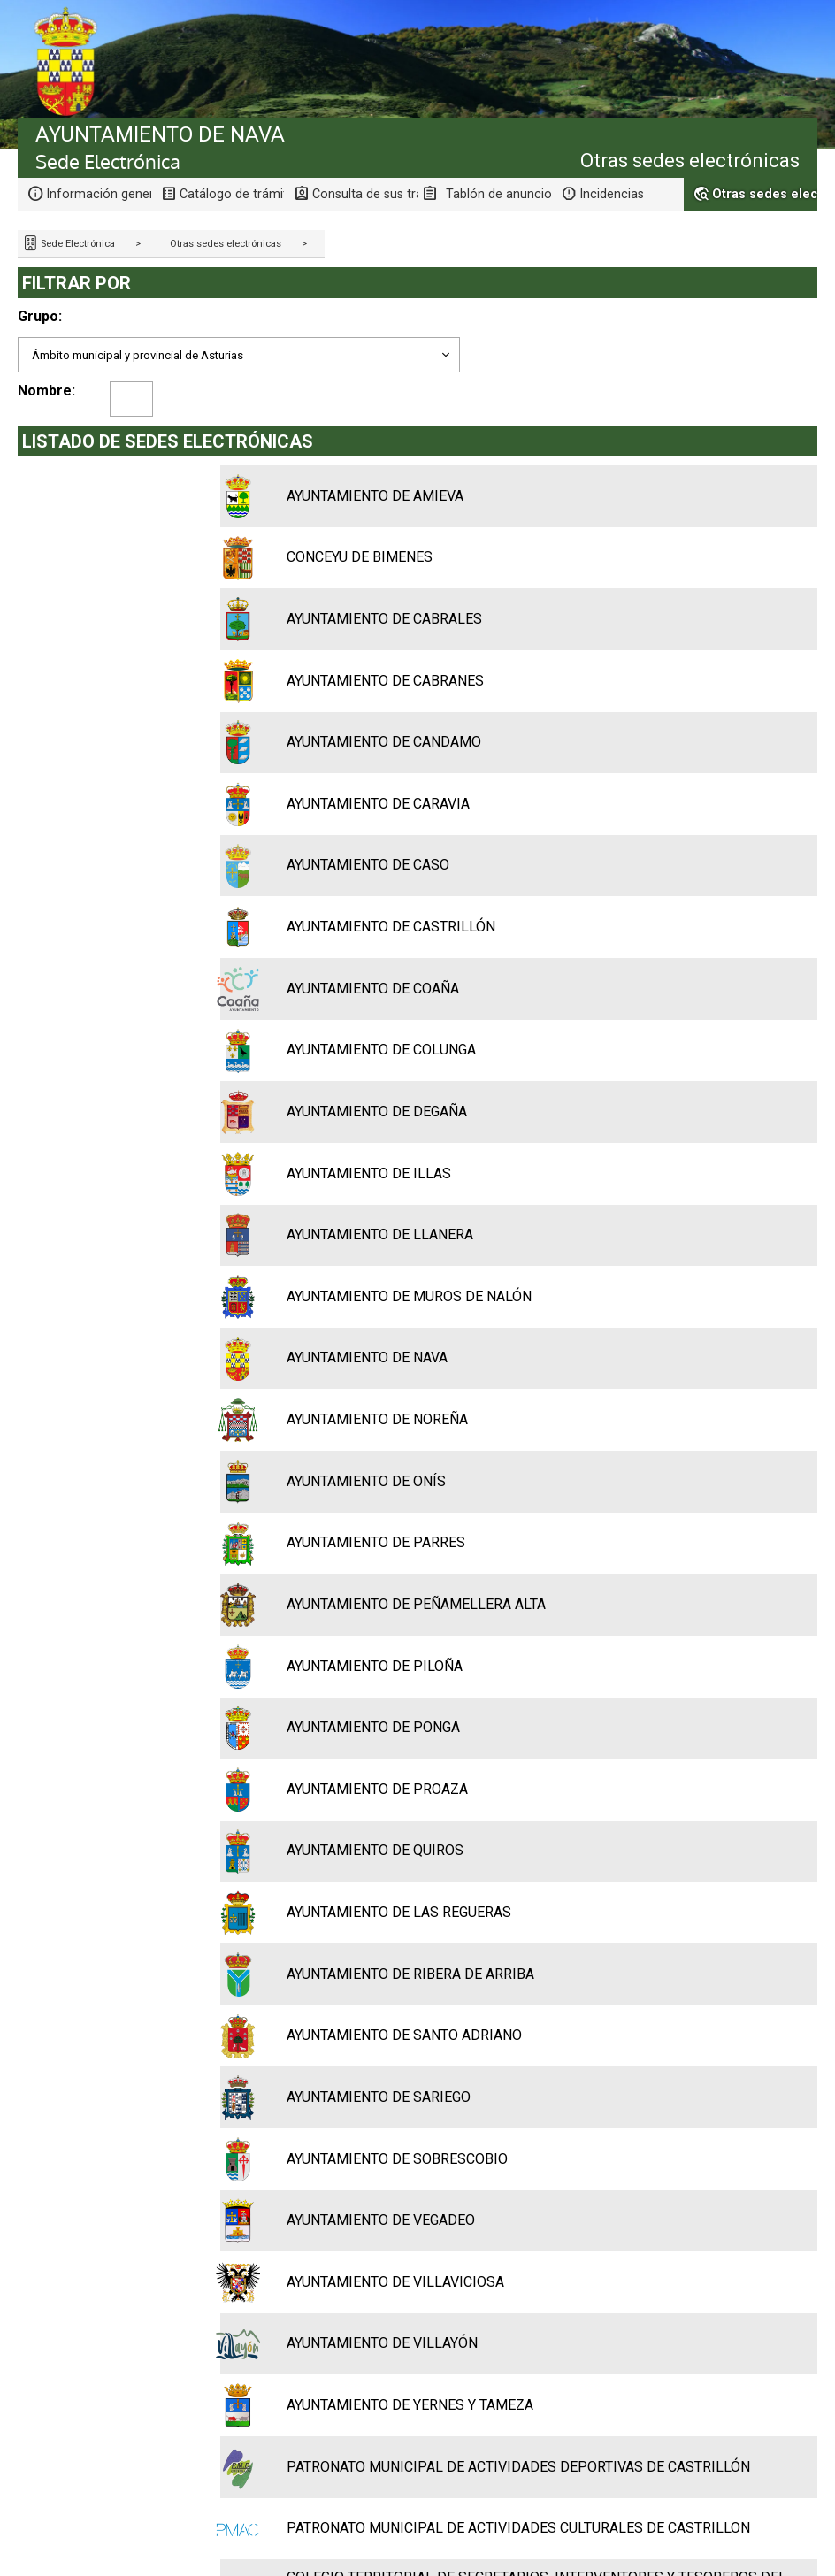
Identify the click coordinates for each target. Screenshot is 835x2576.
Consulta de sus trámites (365, 194)
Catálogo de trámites (232, 194)
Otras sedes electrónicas (225, 243)
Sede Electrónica (76, 243)
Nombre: (46, 390)
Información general (98, 194)
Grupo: (40, 316)
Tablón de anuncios (498, 194)
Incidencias (611, 194)
